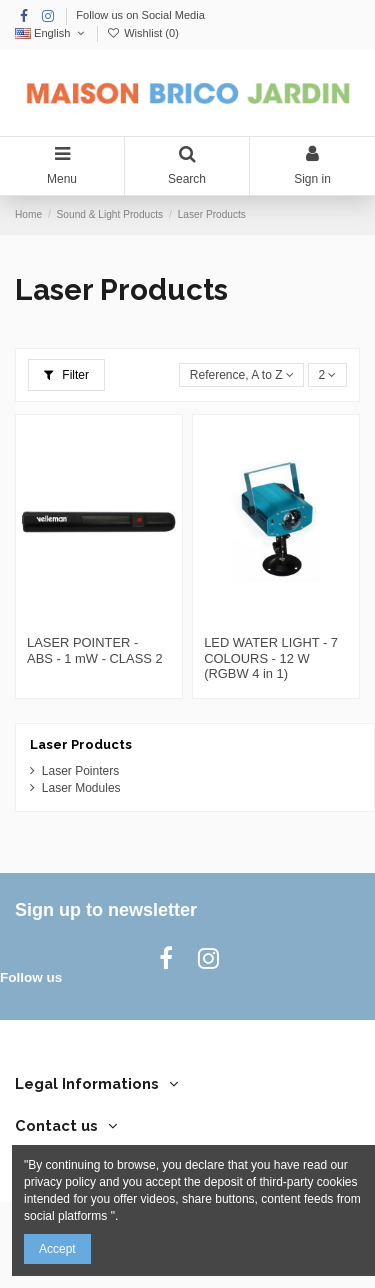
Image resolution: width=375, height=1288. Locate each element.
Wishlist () (143, 33)
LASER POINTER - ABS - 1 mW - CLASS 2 (95, 650)
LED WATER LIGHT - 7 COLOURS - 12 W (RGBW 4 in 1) (271, 658)
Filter (66, 375)
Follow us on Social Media (140, 15)
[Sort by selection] (241, 375)
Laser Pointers (80, 771)
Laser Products (81, 744)
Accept (57, 1249)
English (51, 33)
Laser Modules (81, 788)
